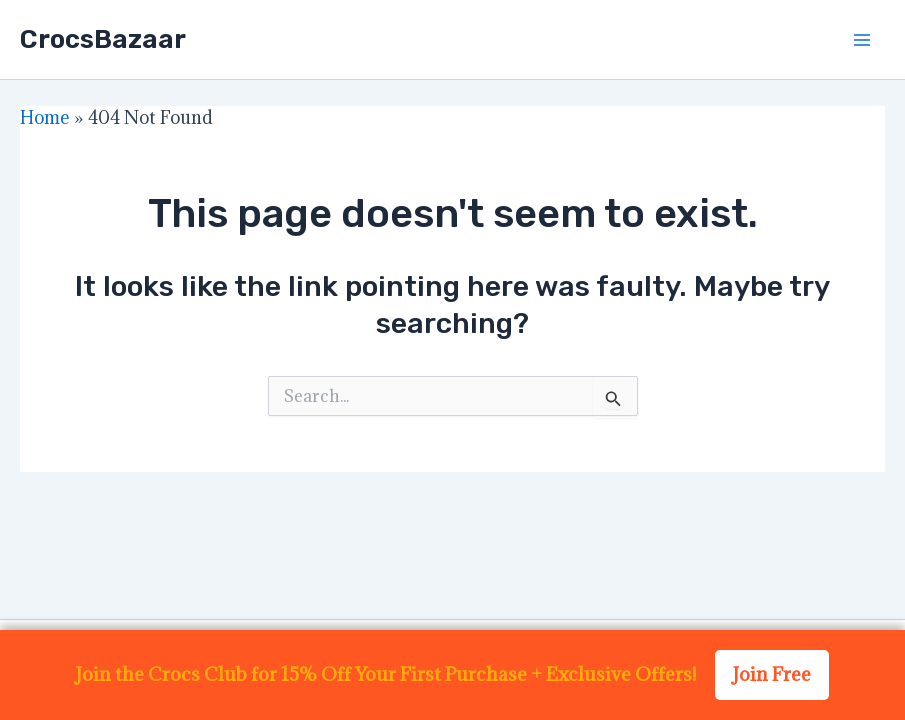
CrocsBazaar (103, 39)
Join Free (772, 674)
